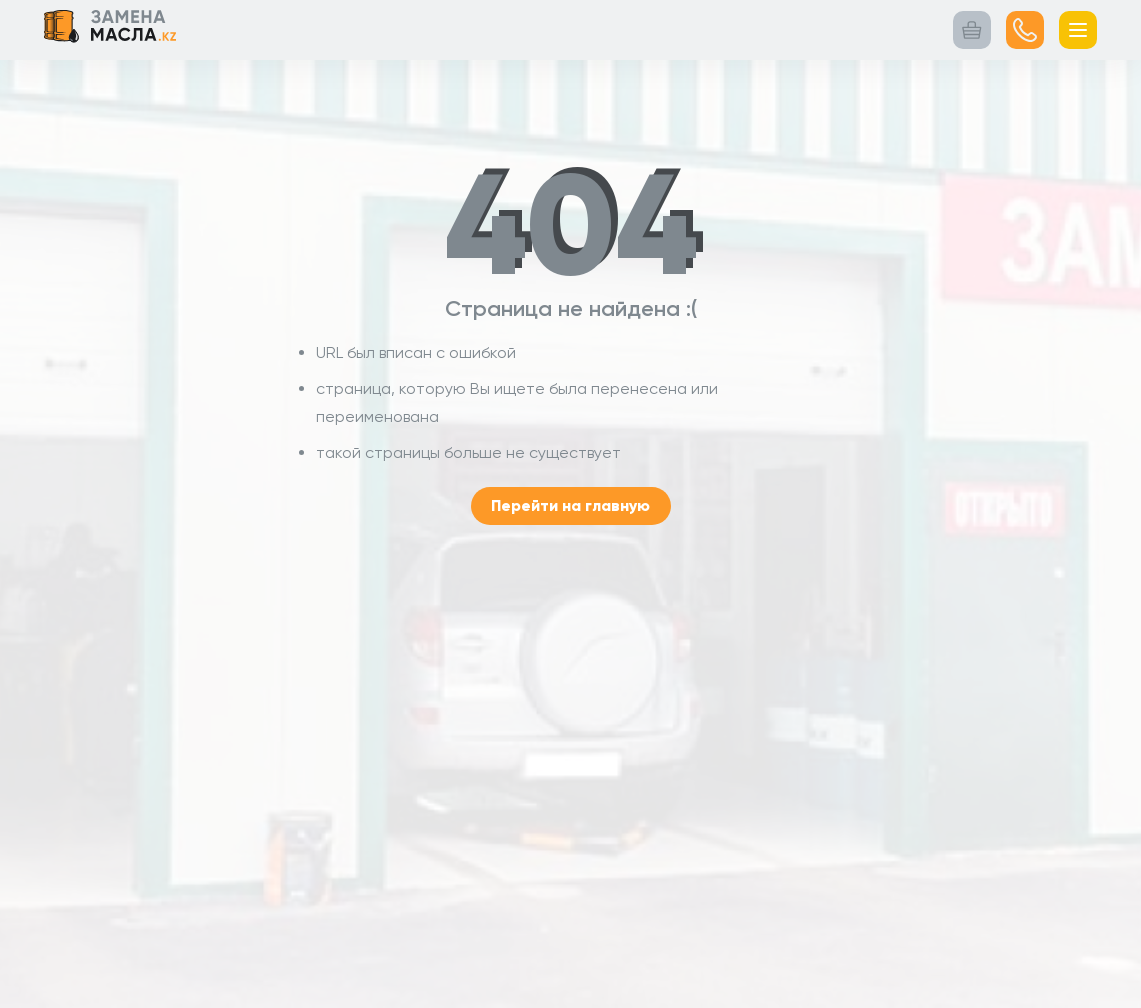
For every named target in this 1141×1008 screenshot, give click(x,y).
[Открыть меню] (1078, 30)
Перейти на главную (570, 505)
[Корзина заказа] (972, 30)
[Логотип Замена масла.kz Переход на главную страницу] (110, 30)
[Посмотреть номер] (1025, 30)
